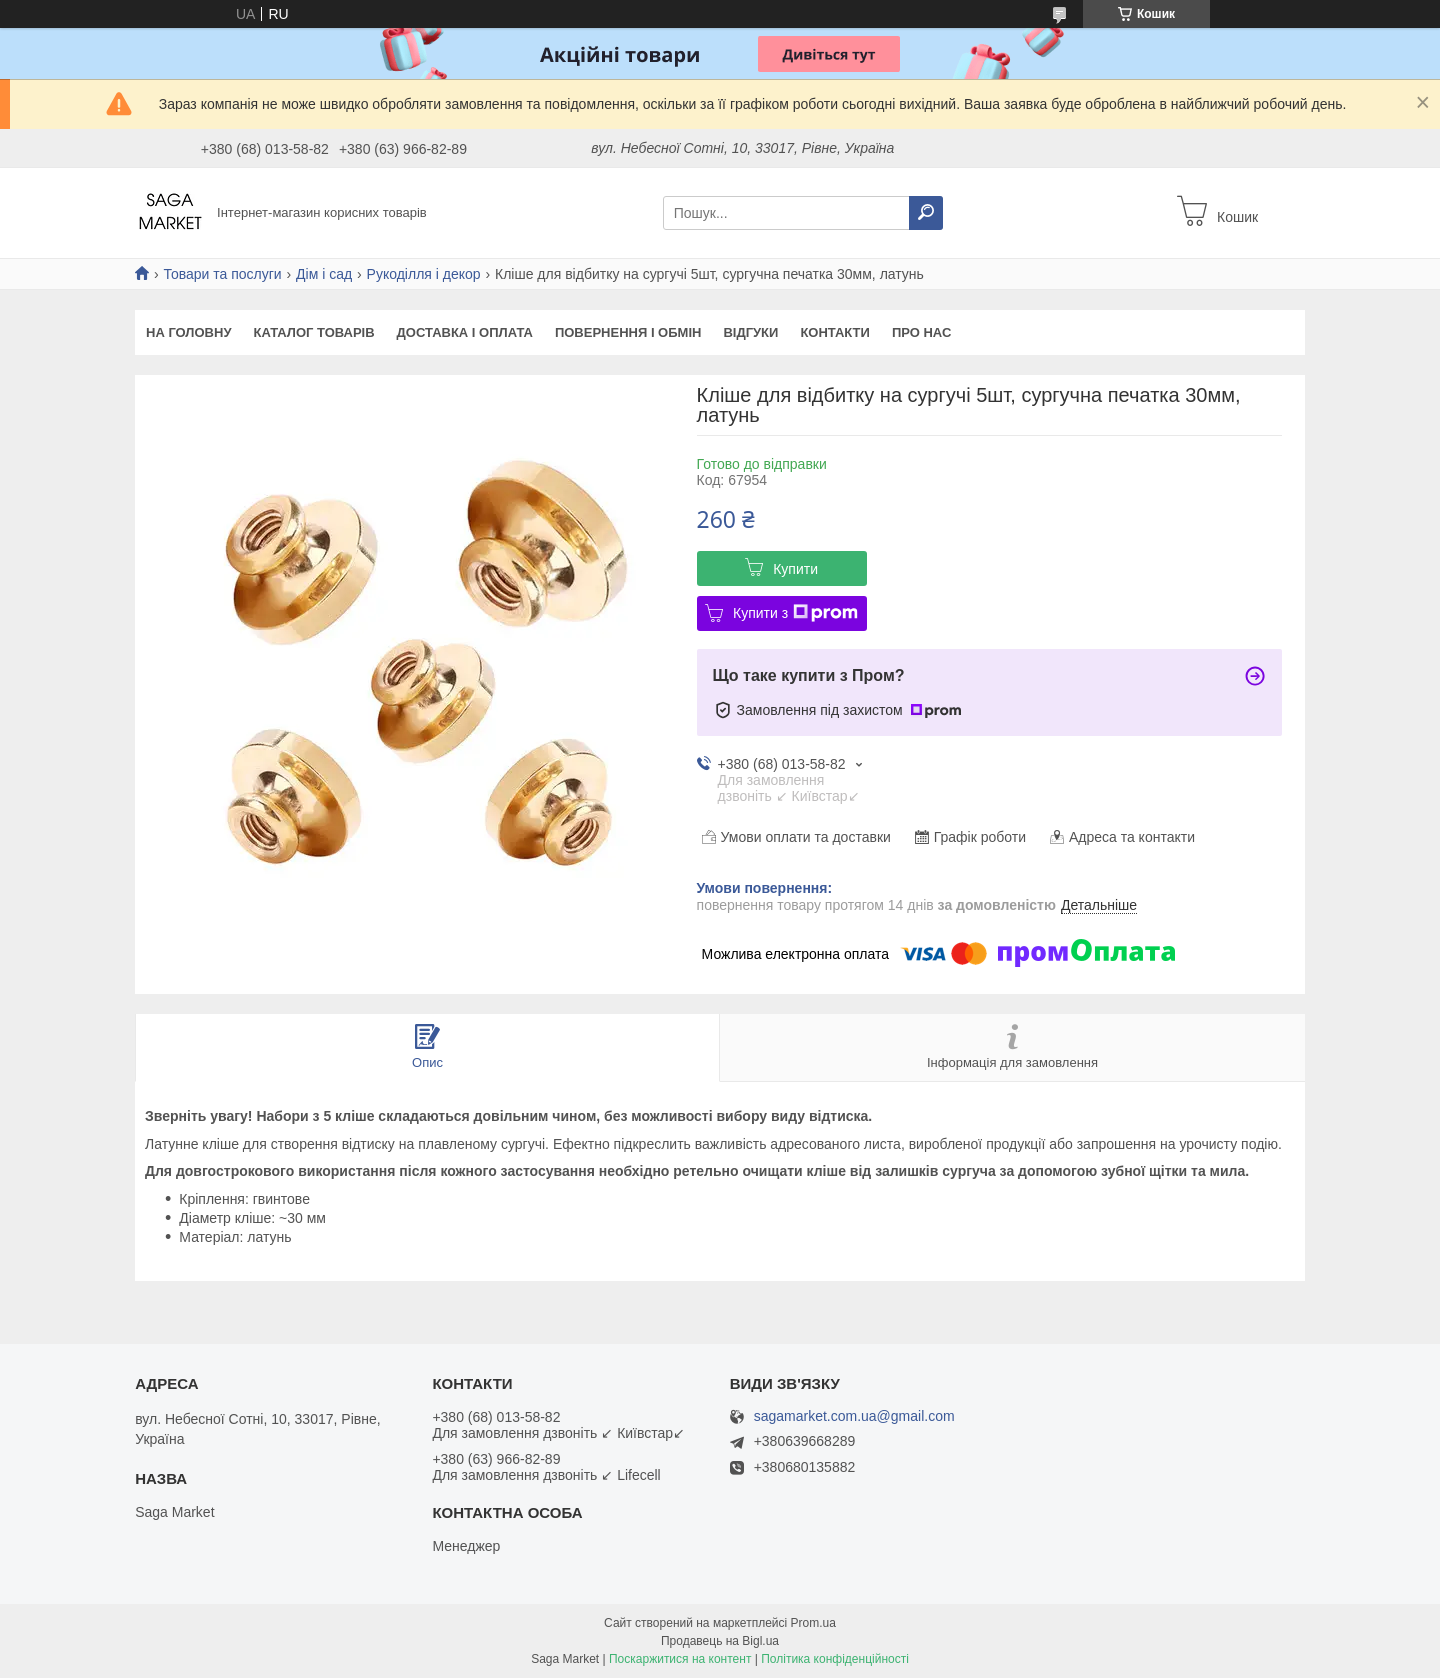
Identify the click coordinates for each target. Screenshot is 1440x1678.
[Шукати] (926, 213)
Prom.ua (813, 1623)
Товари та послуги (222, 274)
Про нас (921, 332)
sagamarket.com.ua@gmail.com (854, 1416)
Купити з (795, 613)
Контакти (835, 332)
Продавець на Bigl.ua (720, 1641)
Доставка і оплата (465, 332)
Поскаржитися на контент (680, 1659)
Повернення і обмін (628, 332)
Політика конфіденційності (835, 1659)
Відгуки (750, 332)
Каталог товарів (313, 332)
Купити (795, 569)
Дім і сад (324, 274)
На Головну (188, 332)
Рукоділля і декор (424, 274)
